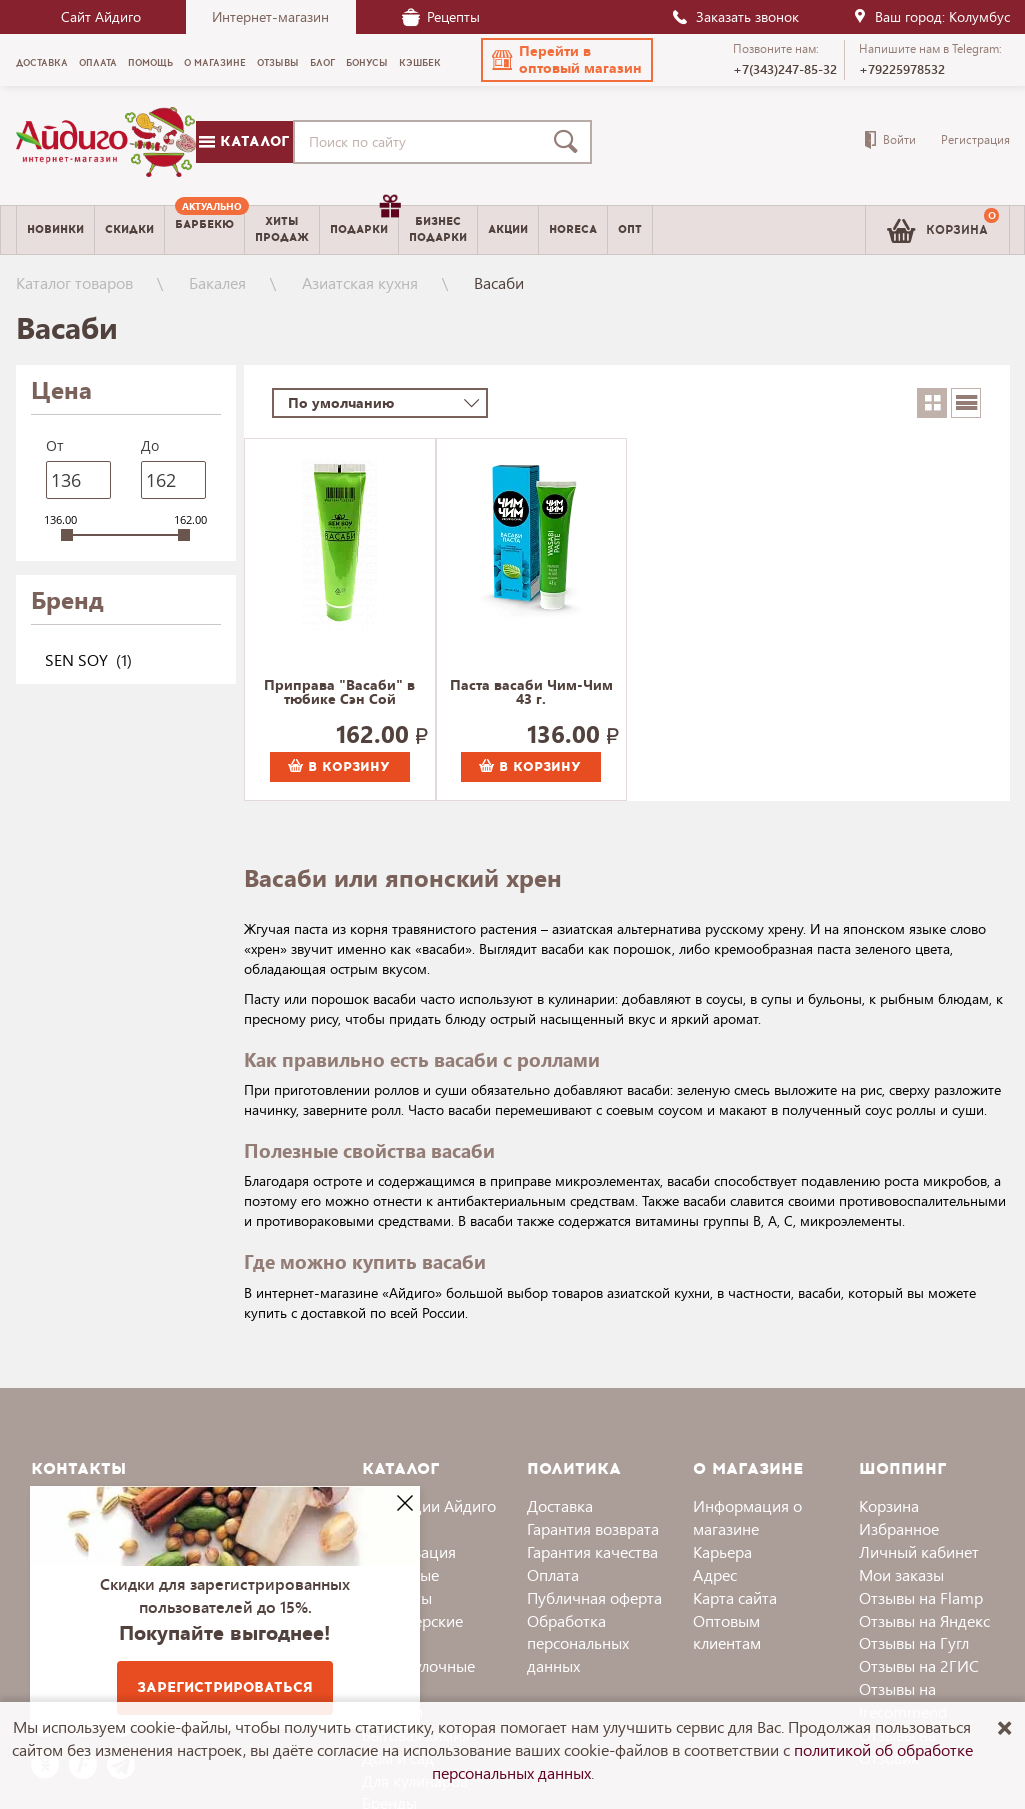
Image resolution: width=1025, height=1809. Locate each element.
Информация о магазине (747, 1517)
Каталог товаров (74, 282)
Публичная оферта (594, 1597)
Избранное (899, 1528)
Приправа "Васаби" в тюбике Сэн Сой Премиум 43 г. (339, 693)
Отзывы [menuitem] (278, 63)
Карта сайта (735, 1597)
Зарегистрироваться (225, 1687)
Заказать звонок (735, 16)
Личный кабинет (919, 1551)
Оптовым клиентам (727, 1632)
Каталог (244, 141)
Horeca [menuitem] (573, 229)
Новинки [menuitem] (55, 229)
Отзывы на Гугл (914, 1642)
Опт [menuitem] (630, 229)
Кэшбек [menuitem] (420, 63)
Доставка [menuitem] (42, 63)
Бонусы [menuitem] (367, 63)
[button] (567, 60)
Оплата (553, 1574)
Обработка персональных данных (578, 1643)
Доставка (560, 1505)
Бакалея (217, 282)
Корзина (889, 1505)
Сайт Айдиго (101, 16)
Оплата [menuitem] (98, 63)
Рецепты (441, 16)
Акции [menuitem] (508, 229)
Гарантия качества (592, 1551)
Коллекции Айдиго (429, 1505)
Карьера (722, 1551)
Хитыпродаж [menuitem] (282, 229)
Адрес (715, 1574)
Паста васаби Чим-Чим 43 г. (531, 693)
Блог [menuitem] (322, 63)
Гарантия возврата (593, 1528)
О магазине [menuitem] (215, 63)
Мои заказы (901, 1574)
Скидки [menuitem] (129, 229)
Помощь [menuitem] (150, 63)
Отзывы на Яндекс (924, 1620)
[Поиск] (570, 142)
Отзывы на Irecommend (903, 1700)
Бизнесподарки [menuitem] (438, 229)
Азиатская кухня (360, 282)
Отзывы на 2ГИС (919, 1665)
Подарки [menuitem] (364, 222)
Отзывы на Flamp (921, 1597)
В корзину (339, 767)
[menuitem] (204, 230)
